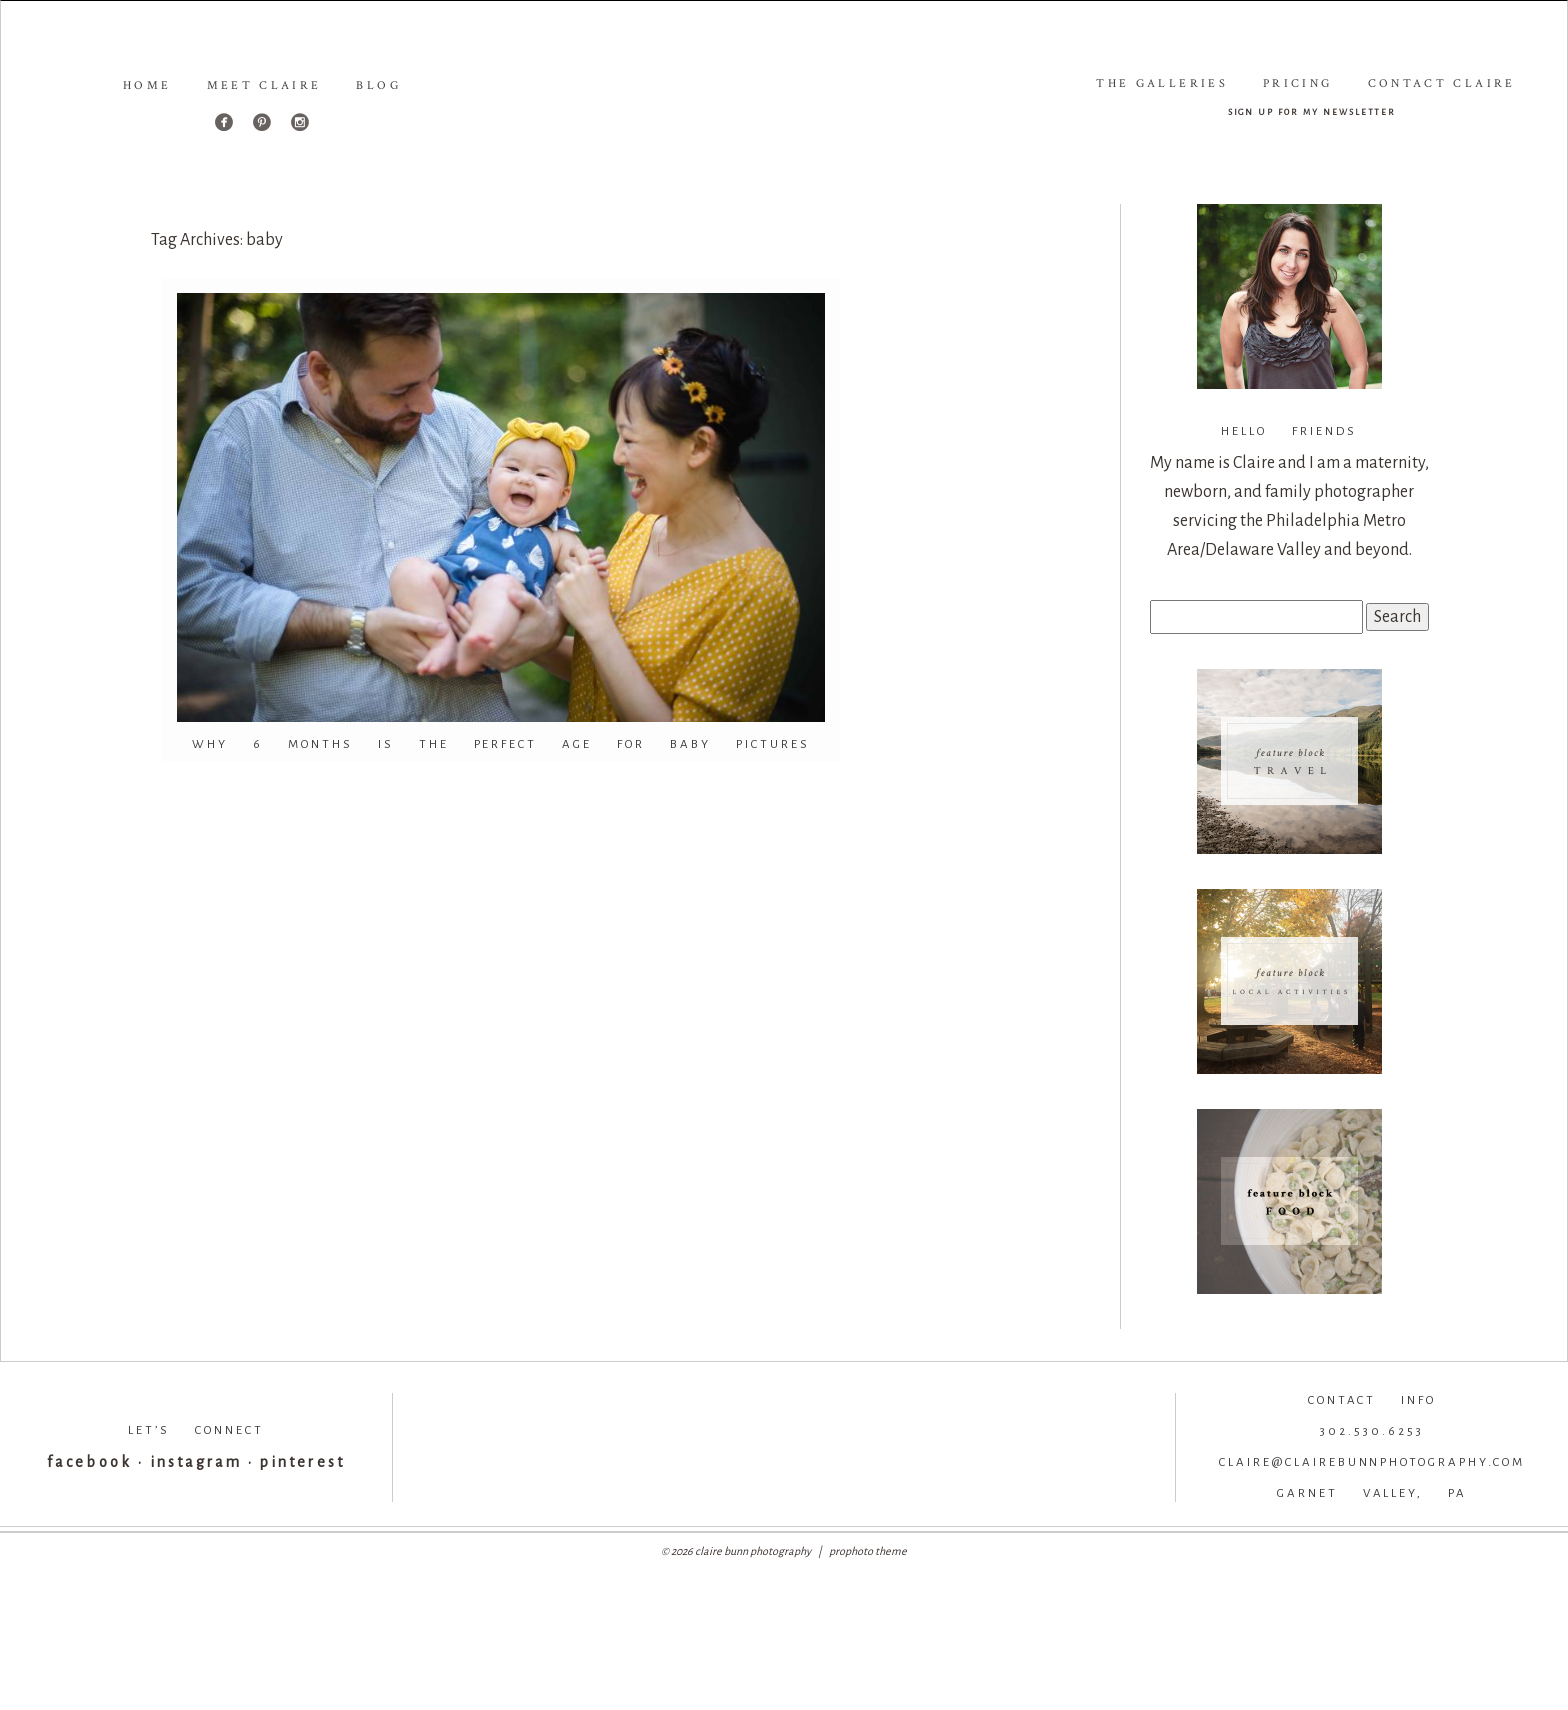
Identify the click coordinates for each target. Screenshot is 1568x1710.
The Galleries (1162, 83)
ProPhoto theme (868, 1551)
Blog (378, 85)
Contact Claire (1442, 83)
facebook (89, 1462)
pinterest (302, 1462)
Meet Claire (264, 85)
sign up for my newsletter (1312, 111)
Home (147, 85)
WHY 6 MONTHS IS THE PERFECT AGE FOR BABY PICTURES (501, 744)
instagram (196, 1462)
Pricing (1298, 83)
